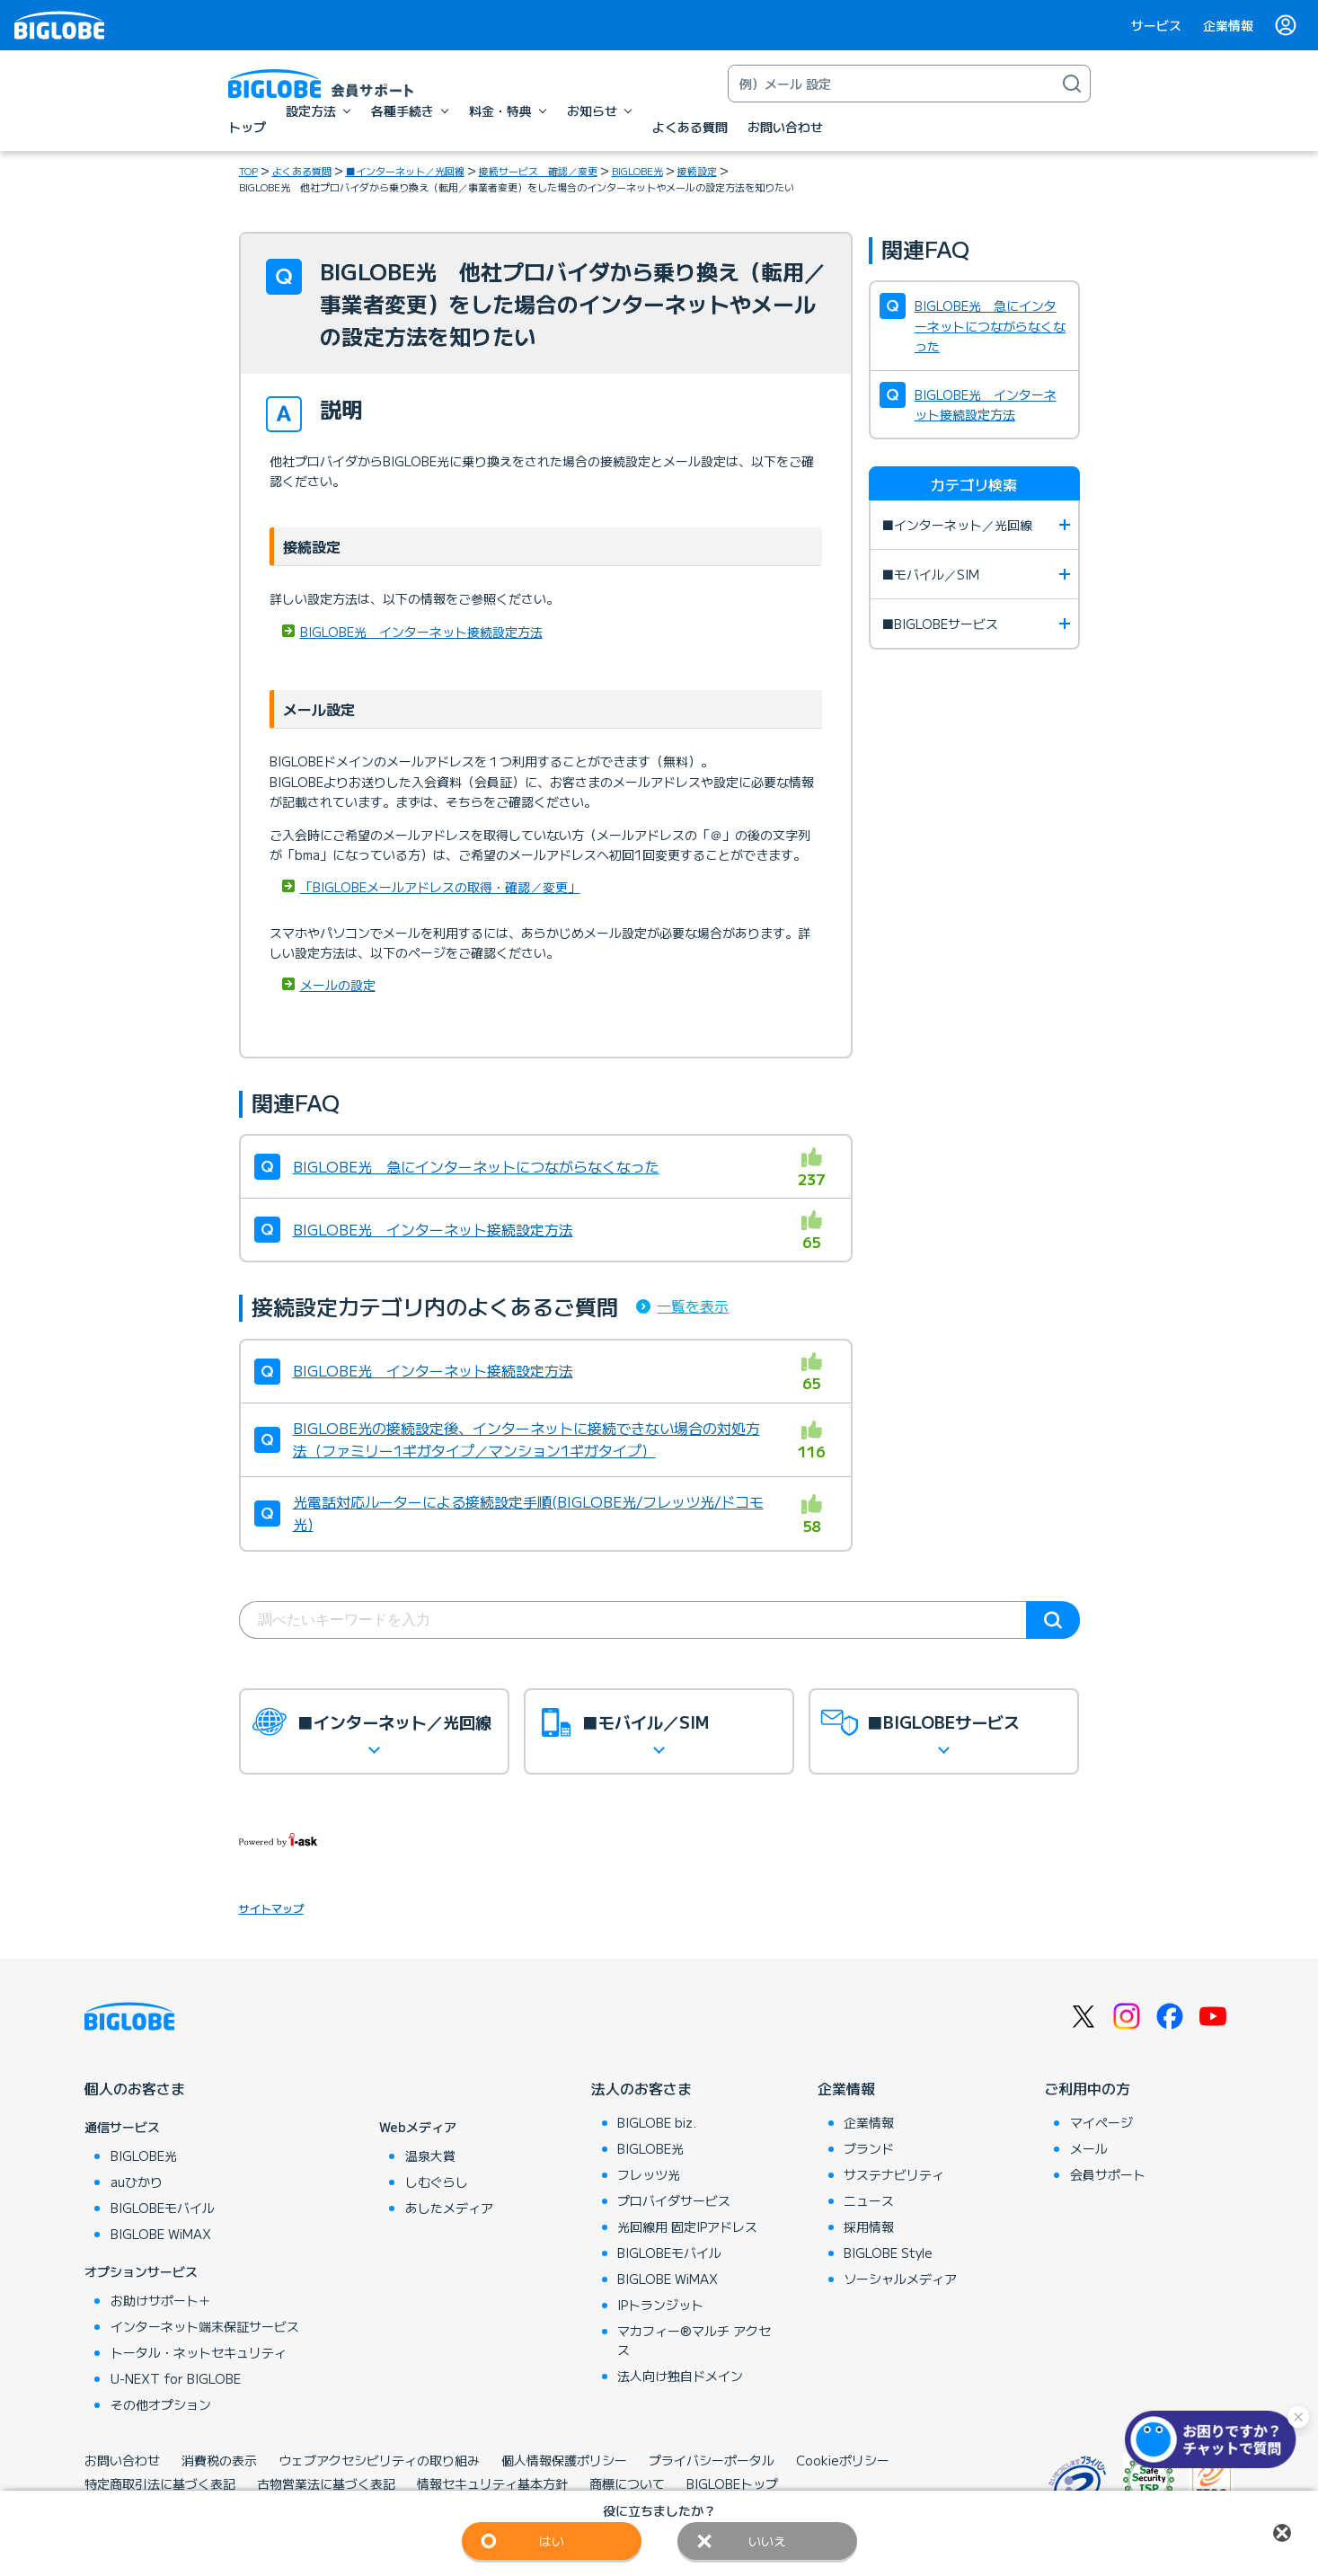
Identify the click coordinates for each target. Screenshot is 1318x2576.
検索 (1053, 1620)
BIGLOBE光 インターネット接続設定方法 (421, 632)
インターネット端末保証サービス (205, 2326)
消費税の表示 (219, 2460)
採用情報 (869, 2226)
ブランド (869, 2148)
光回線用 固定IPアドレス (687, 2226)
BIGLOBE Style (888, 2253)
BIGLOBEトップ (732, 2483)
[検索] (1072, 84)
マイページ (1101, 2122)
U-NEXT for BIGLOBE (176, 2378)
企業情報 (1228, 25)
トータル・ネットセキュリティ (199, 2352)
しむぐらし (436, 2182)
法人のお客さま (641, 2088)
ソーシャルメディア (900, 2279)
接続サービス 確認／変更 (538, 171)
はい (551, 2541)
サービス (1156, 25)
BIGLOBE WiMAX (161, 2234)
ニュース (869, 2200)
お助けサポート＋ (161, 2300)
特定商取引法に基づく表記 (159, 2483)
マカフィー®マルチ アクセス (694, 2340)
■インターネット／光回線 (405, 171)
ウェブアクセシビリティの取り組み (379, 2460)
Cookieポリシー (842, 2460)
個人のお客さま (134, 2088)
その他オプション (161, 2404)
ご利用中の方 (1087, 2088)
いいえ (767, 2541)
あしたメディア (449, 2208)
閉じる (1282, 2533)
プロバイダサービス (673, 2200)
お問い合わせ (122, 2460)
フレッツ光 (648, 2174)
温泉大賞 (430, 2155)
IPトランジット (660, 2305)
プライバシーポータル (711, 2460)
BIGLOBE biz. (656, 2122)
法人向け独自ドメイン (680, 2376)
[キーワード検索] (891, 84)
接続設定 (697, 171)
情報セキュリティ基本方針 (492, 2483)
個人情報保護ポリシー (564, 2460)
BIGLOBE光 (637, 171)
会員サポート (1108, 2174)
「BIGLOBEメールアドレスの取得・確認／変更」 (440, 887)
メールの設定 (338, 985)
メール (1089, 2148)
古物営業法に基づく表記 (326, 2483)
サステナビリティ (894, 2174)
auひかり (137, 2182)
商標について (627, 2483)
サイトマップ (271, 1908)
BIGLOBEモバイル (163, 2208)
